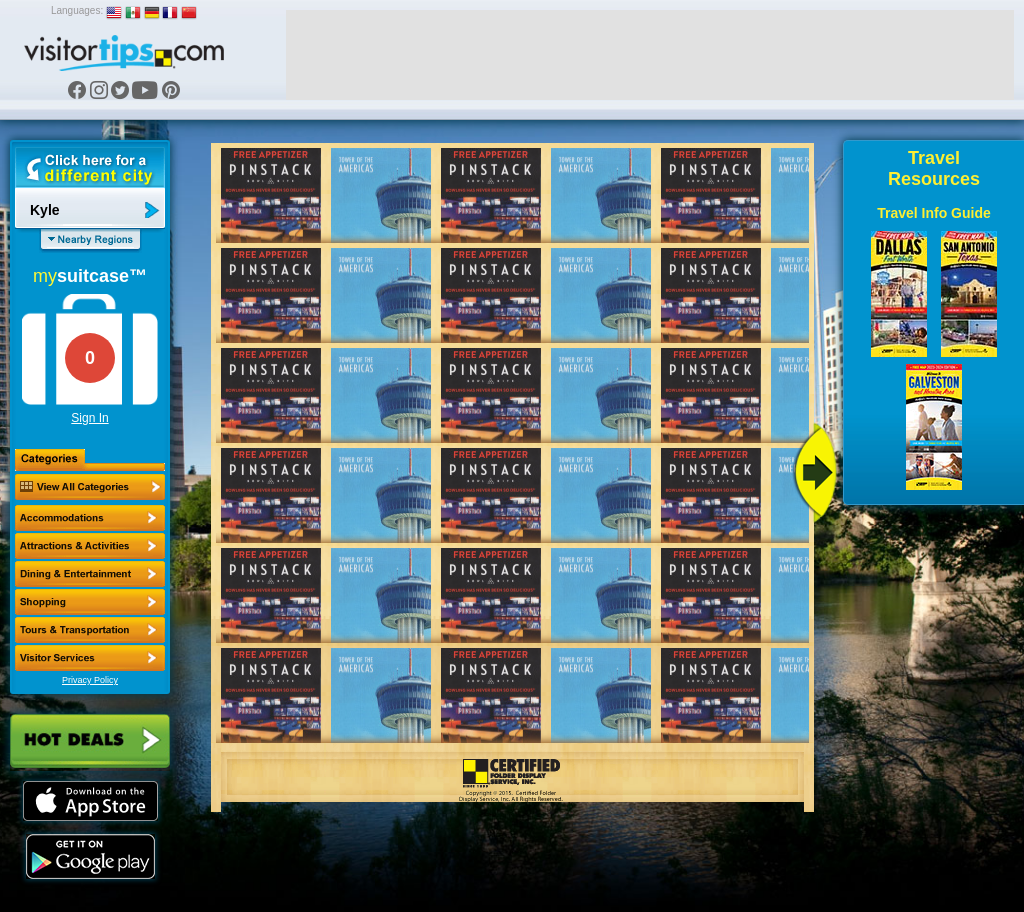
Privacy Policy (90, 680)
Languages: (77, 10)
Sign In (89, 418)
